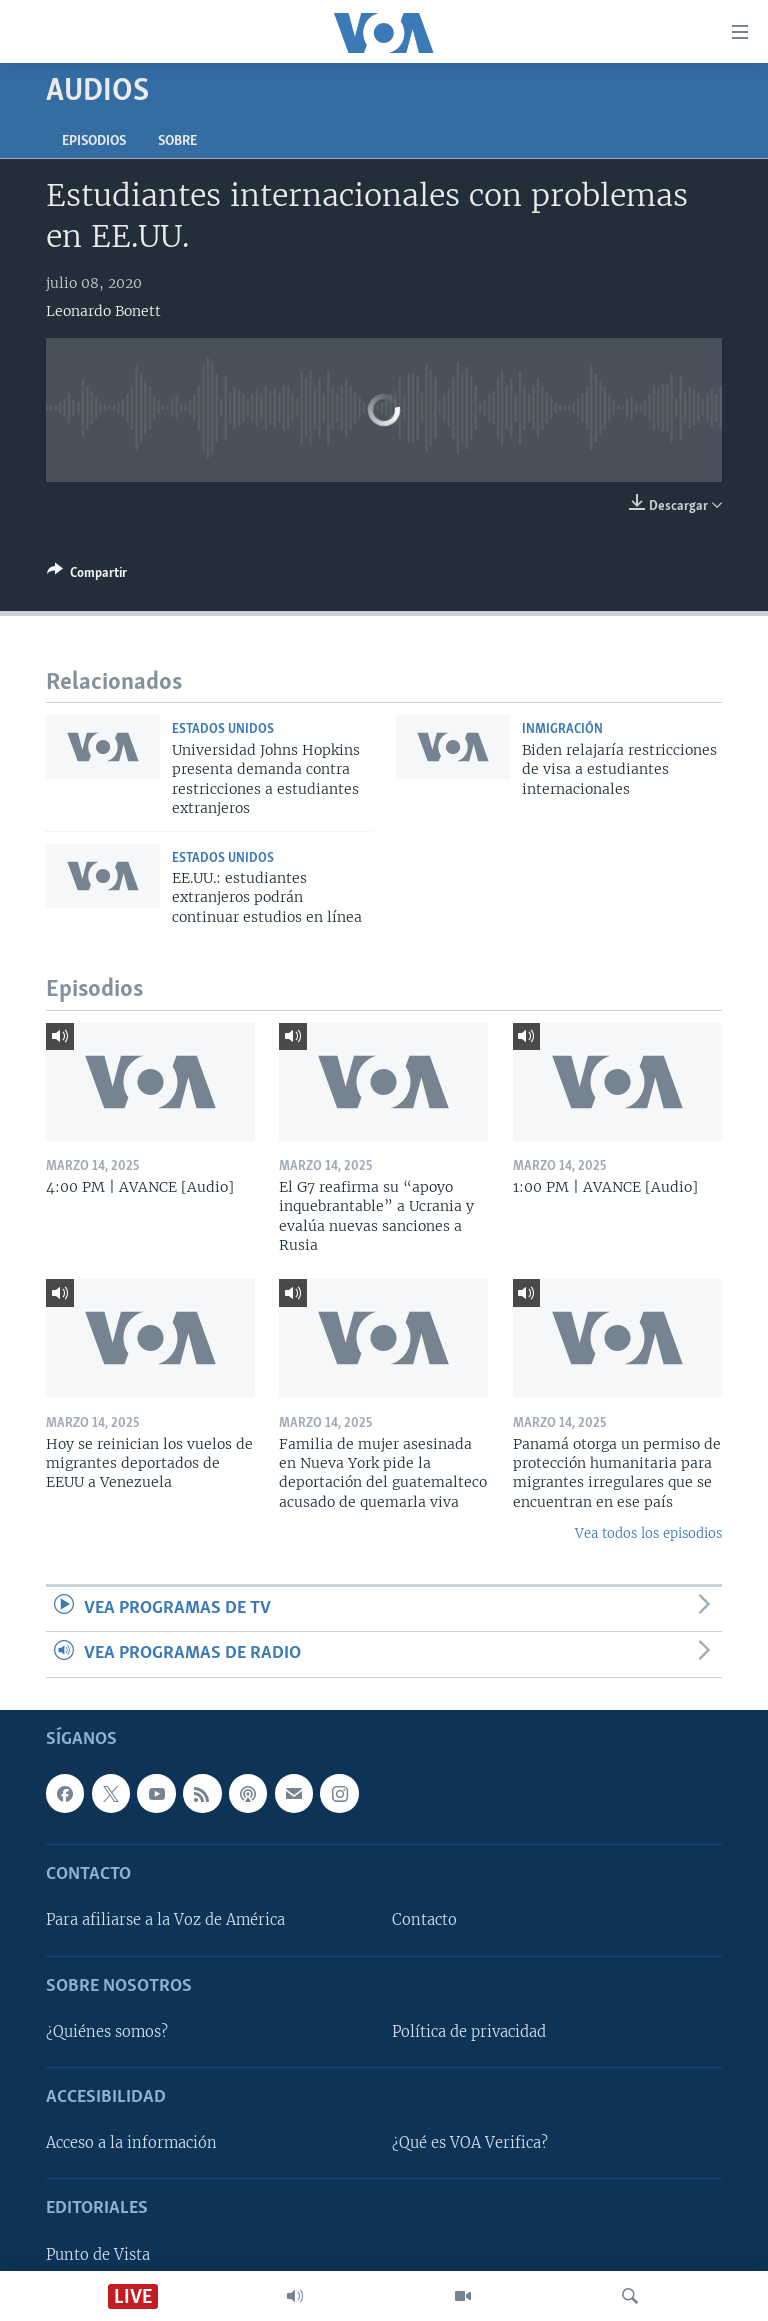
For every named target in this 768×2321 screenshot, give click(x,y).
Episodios (94, 141)
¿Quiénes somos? (107, 2031)
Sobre (177, 141)
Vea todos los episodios (648, 1533)
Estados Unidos (223, 729)
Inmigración (562, 729)
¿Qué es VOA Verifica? (470, 2143)
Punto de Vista (98, 2254)
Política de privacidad (469, 2031)
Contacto (424, 1920)
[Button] (87, 576)
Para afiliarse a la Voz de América (165, 1920)
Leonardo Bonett (103, 311)
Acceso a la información (131, 2143)
